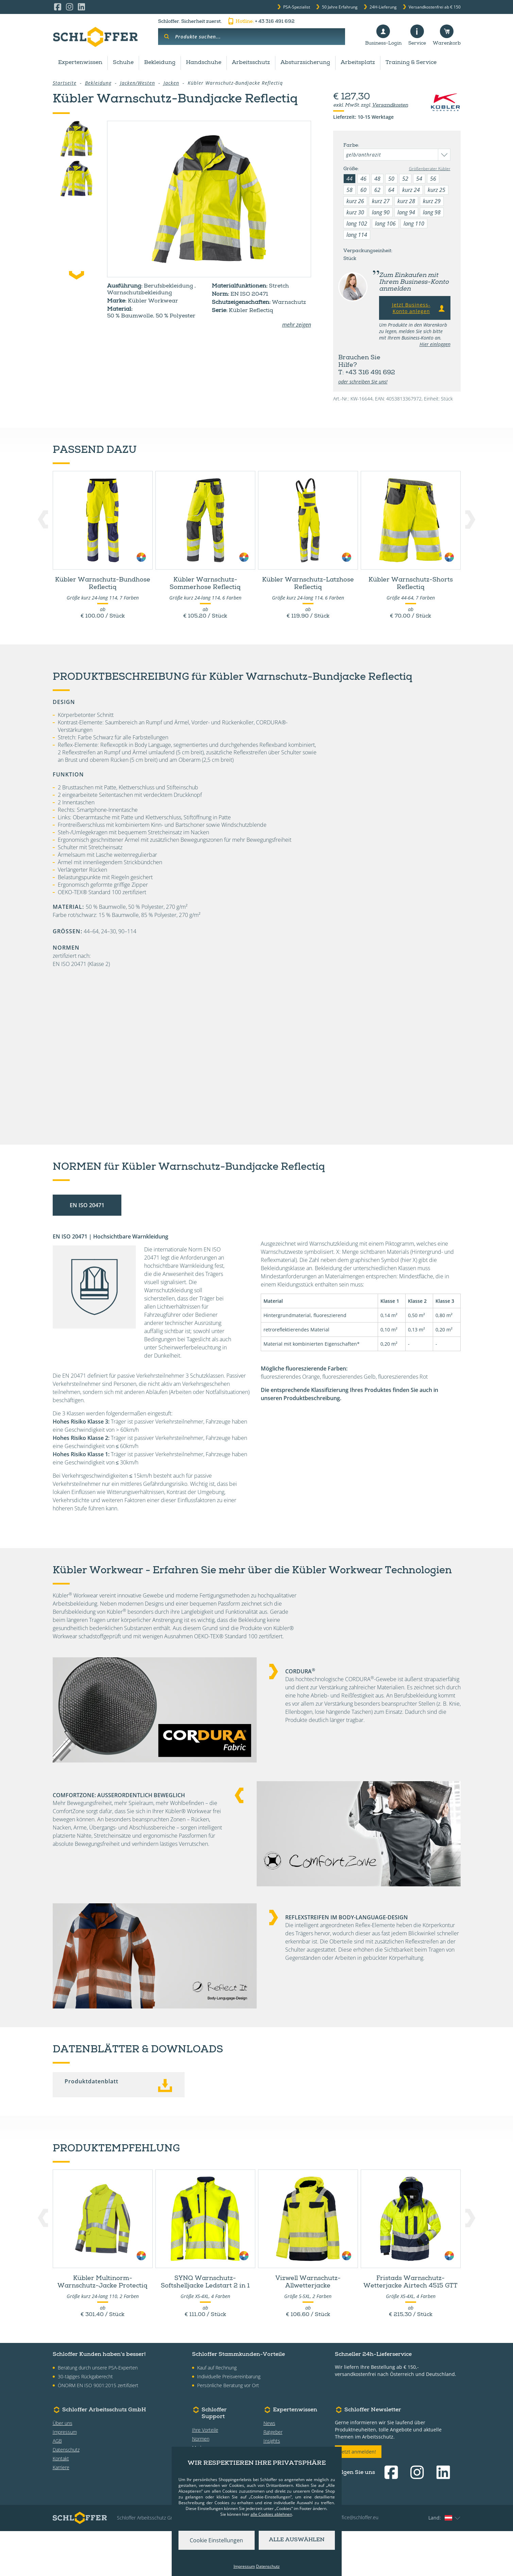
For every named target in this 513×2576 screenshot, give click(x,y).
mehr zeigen (296, 324)
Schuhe (123, 63)
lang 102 (356, 223)
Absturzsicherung (305, 63)
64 (391, 190)
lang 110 (414, 223)
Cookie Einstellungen (216, 2540)
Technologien (269, 442)
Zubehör (76, 442)
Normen (206, 442)
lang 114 (356, 235)
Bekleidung (159, 63)
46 (363, 178)
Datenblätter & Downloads (360, 442)
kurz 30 (355, 212)
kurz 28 (406, 201)
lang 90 (381, 212)
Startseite (64, 83)
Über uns (62, 2468)
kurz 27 (381, 201)
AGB (57, 2485)
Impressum (65, 2477)
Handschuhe (203, 63)
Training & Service (411, 63)
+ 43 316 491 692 (260, 21)
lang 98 (432, 212)
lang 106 (385, 223)
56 (433, 178)
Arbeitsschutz (251, 63)
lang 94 (406, 212)
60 (363, 190)
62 (377, 190)
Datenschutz (66, 2494)
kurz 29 (432, 201)
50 (391, 178)
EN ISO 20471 (87, 1250)
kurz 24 (411, 190)
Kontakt (61, 2503)
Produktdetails (141, 442)
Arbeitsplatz (358, 63)
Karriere (61, 2512)
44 (349, 178)
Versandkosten (390, 105)
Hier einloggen (435, 344)
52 (405, 178)
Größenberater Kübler (429, 168)
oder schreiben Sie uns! (363, 381)
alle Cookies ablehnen (271, 2514)
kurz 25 (436, 190)
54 (419, 178)
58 (349, 190)
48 (377, 178)
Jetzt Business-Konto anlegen (419, 307)
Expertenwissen (80, 63)
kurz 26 (355, 201)
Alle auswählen (297, 2540)
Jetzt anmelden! (358, 2496)
